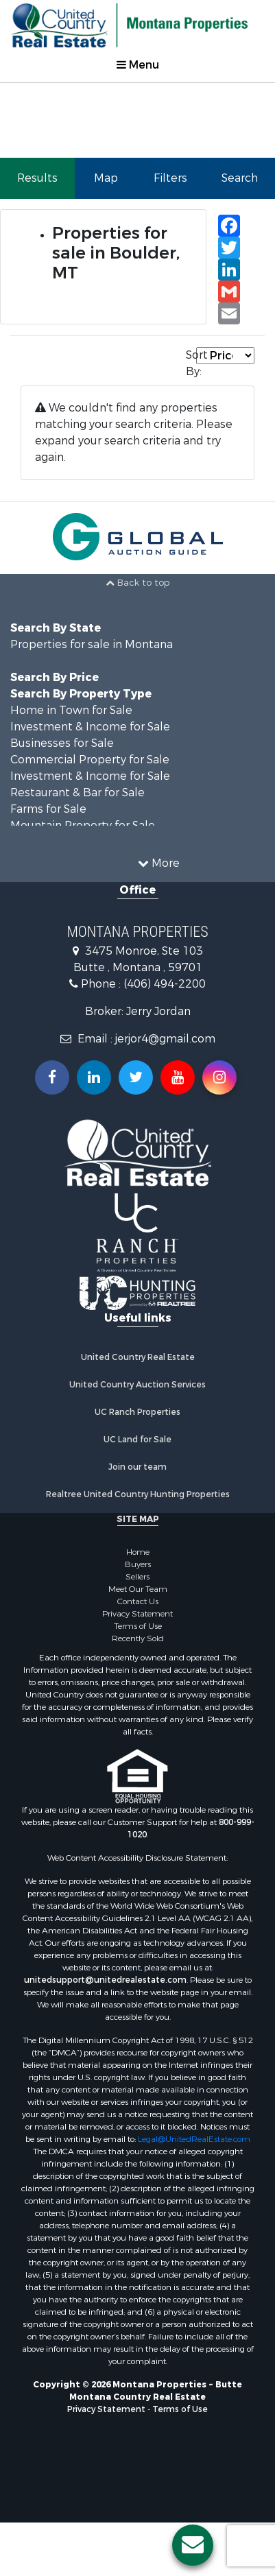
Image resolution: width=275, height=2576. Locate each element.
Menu (138, 65)
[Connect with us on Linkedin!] (94, 1077)
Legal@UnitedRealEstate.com (194, 2139)
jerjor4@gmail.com (165, 1038)
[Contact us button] (192, 2545)
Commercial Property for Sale (89, 759)
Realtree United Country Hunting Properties (138, 1494)
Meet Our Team (137, 1589)
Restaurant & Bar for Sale (77, 792)
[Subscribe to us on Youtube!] (177, 1077)
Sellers (137, 1576)
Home (138, 1552)
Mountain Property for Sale (82, 825)
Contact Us (137, 1601)
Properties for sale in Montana (91, 644)
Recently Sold (138, 1638)
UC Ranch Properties (137, 1412)
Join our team (137, 1467)
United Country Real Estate (138, 1357)
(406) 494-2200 (164, 984)
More (159, 863)
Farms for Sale (48, 809)
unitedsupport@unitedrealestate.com (105, 1980)
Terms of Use (138, 1626)
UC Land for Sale (137, 1439)
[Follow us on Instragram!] (219, 1077)
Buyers (138, 1564)
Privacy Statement (137, 1613)
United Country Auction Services (137, 1384)
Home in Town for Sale (71, 710)
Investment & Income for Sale (90, 726)
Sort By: (191, 363)
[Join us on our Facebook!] (52, 1077)
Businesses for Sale (62, 743)
